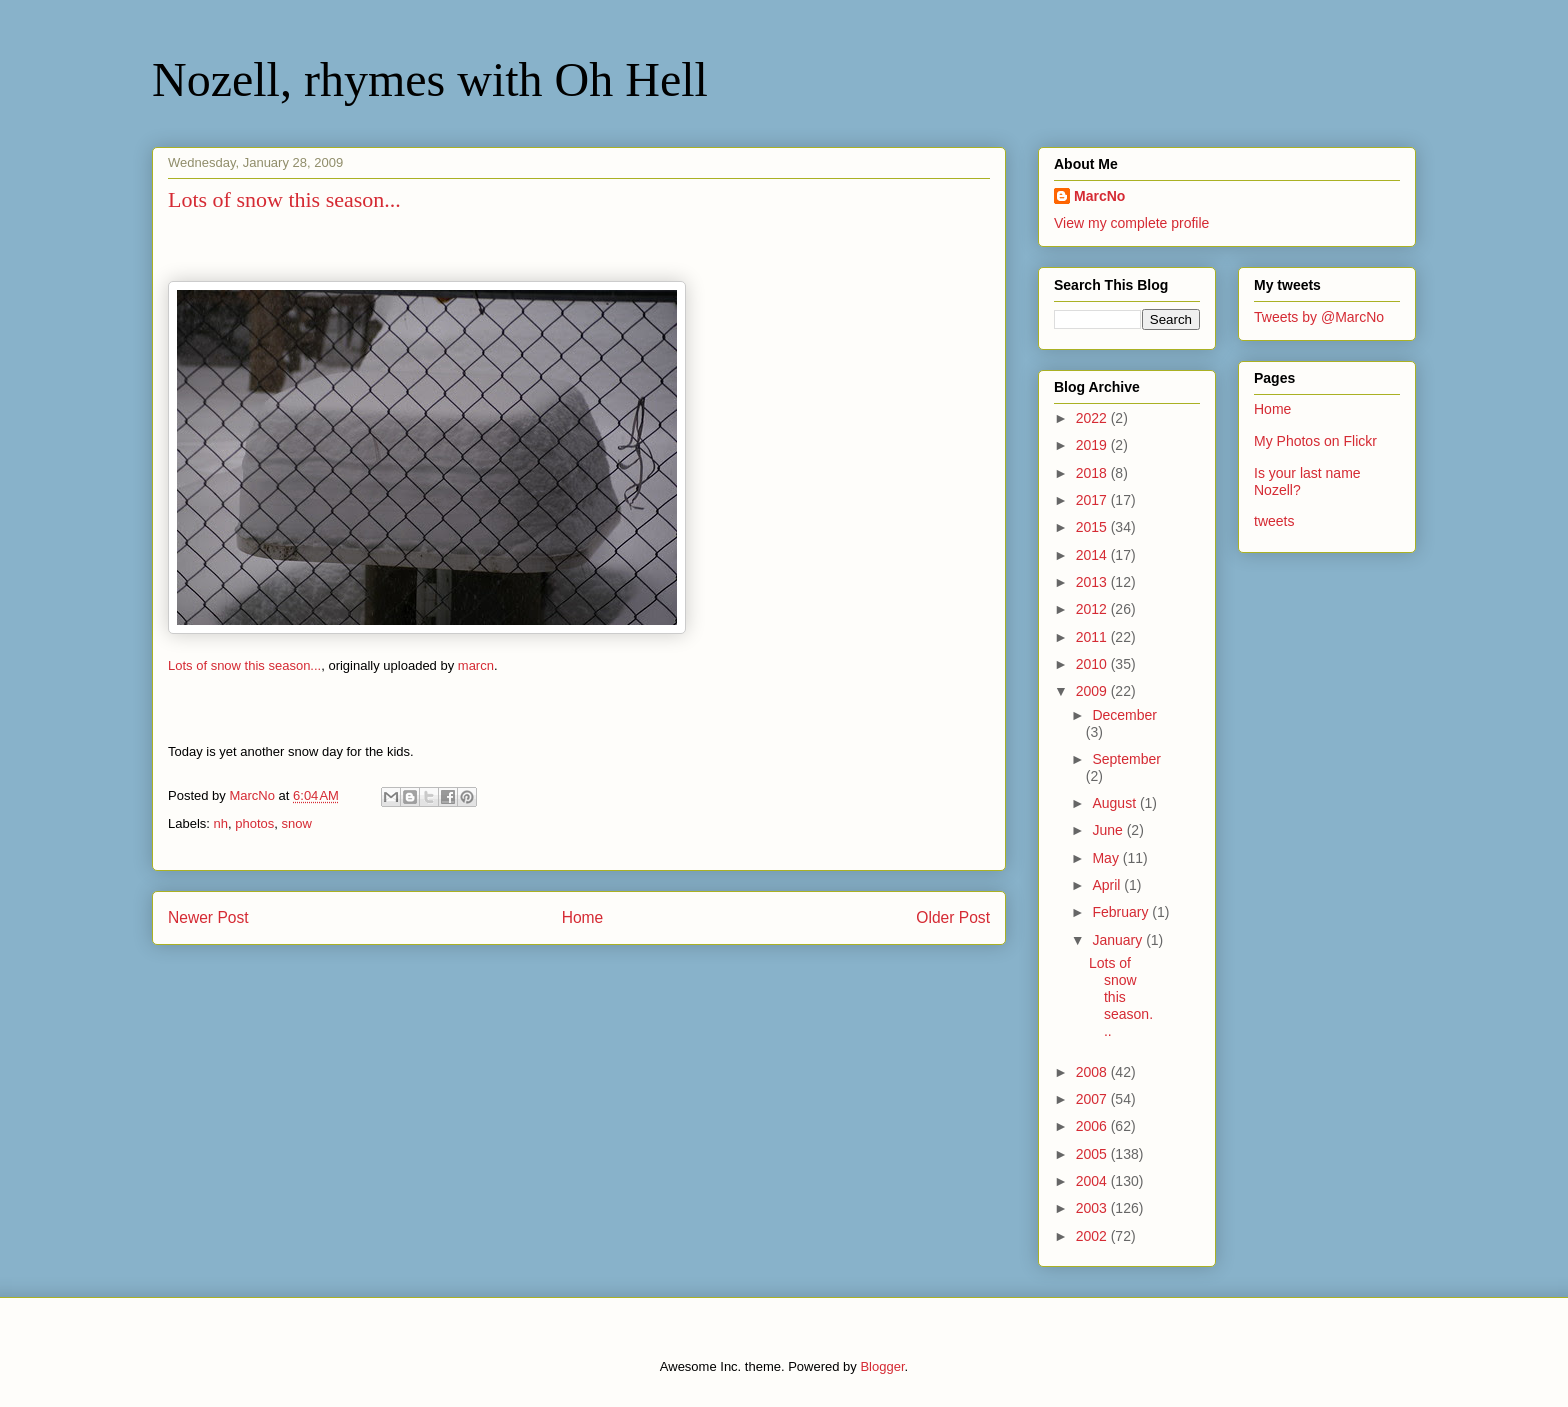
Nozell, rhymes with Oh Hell (430, 79)
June (1109, 830)
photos (254, 823)
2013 (1093, 582)
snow (297, 823)
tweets (1274, 521)
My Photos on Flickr (1315, 441)
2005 (1093, 1154)
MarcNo (1099, 196)
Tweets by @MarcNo (1319, 317)
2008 (1093, 1072)
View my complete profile (1131, 223)
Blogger (882, 1366)
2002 (1093, 1236)
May (1107, 858)
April (1108, 885)
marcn (476, 665)
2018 (1093, 473)
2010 (1093, 664)
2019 (1093, 445)
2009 (1093, 691)
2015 (1093, 527)
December (1124, 715)
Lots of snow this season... (244, 665)
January (1119, 940)
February (1122, 912)
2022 (1093, 418)
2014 (1093, 555)
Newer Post (208, 917)
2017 (1093, 500)
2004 (1093, 1181)
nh (221, 823)
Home (583, 917)
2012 (1093, 609)
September (1126, 759)
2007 (1093, 1099)
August (1115, 803)
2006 (1093, 1126)
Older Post (953, 917)
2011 (1093, 637)
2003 (1093, 1208)
